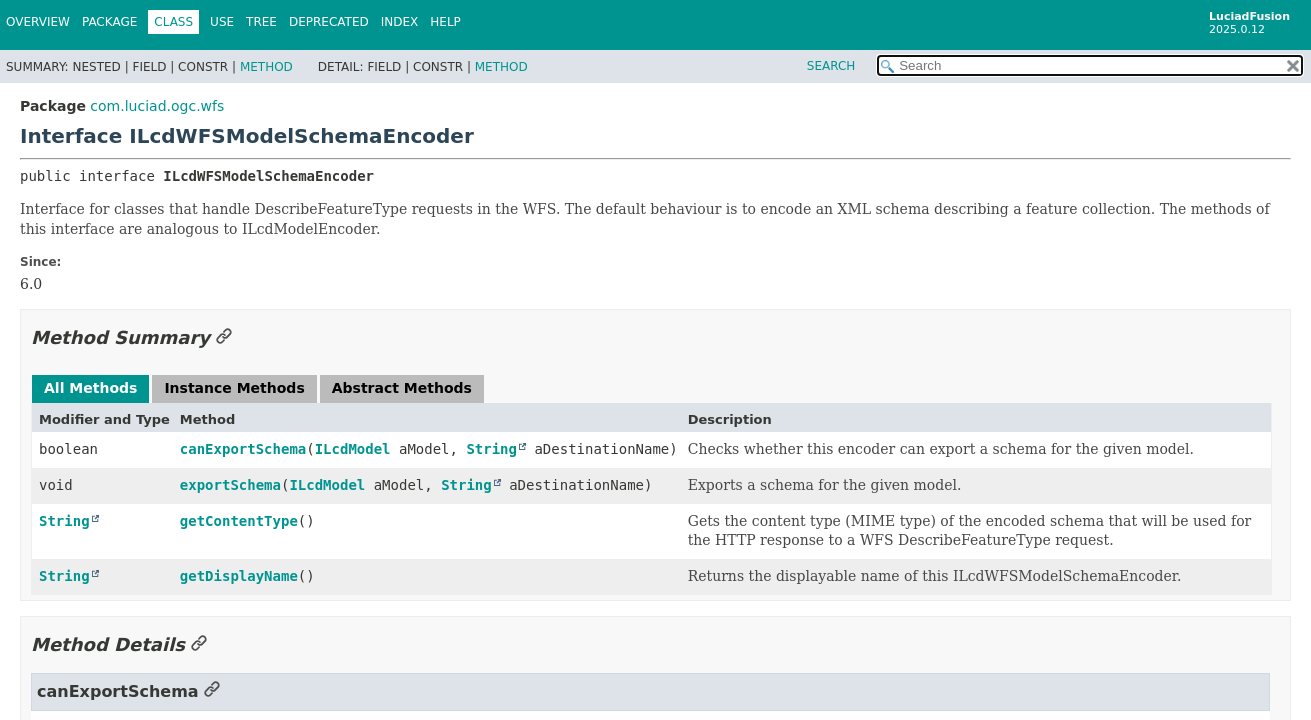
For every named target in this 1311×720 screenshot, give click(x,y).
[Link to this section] (224, 337)
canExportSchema (243, 449)
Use (222, 22)
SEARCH (831, 66)
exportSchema (230, 485)
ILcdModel (353, 449)
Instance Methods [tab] (234, 388)
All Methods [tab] (90, 388)
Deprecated (329, 22)
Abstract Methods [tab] (402, 388)
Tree (261, 22)
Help (445, 22)
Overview (38, 22)
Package (109, 22)
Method (266, 67)
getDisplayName (239, 576)
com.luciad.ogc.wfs (157, 106)
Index (400, 22)
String (491, 449)
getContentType (239, 521)
